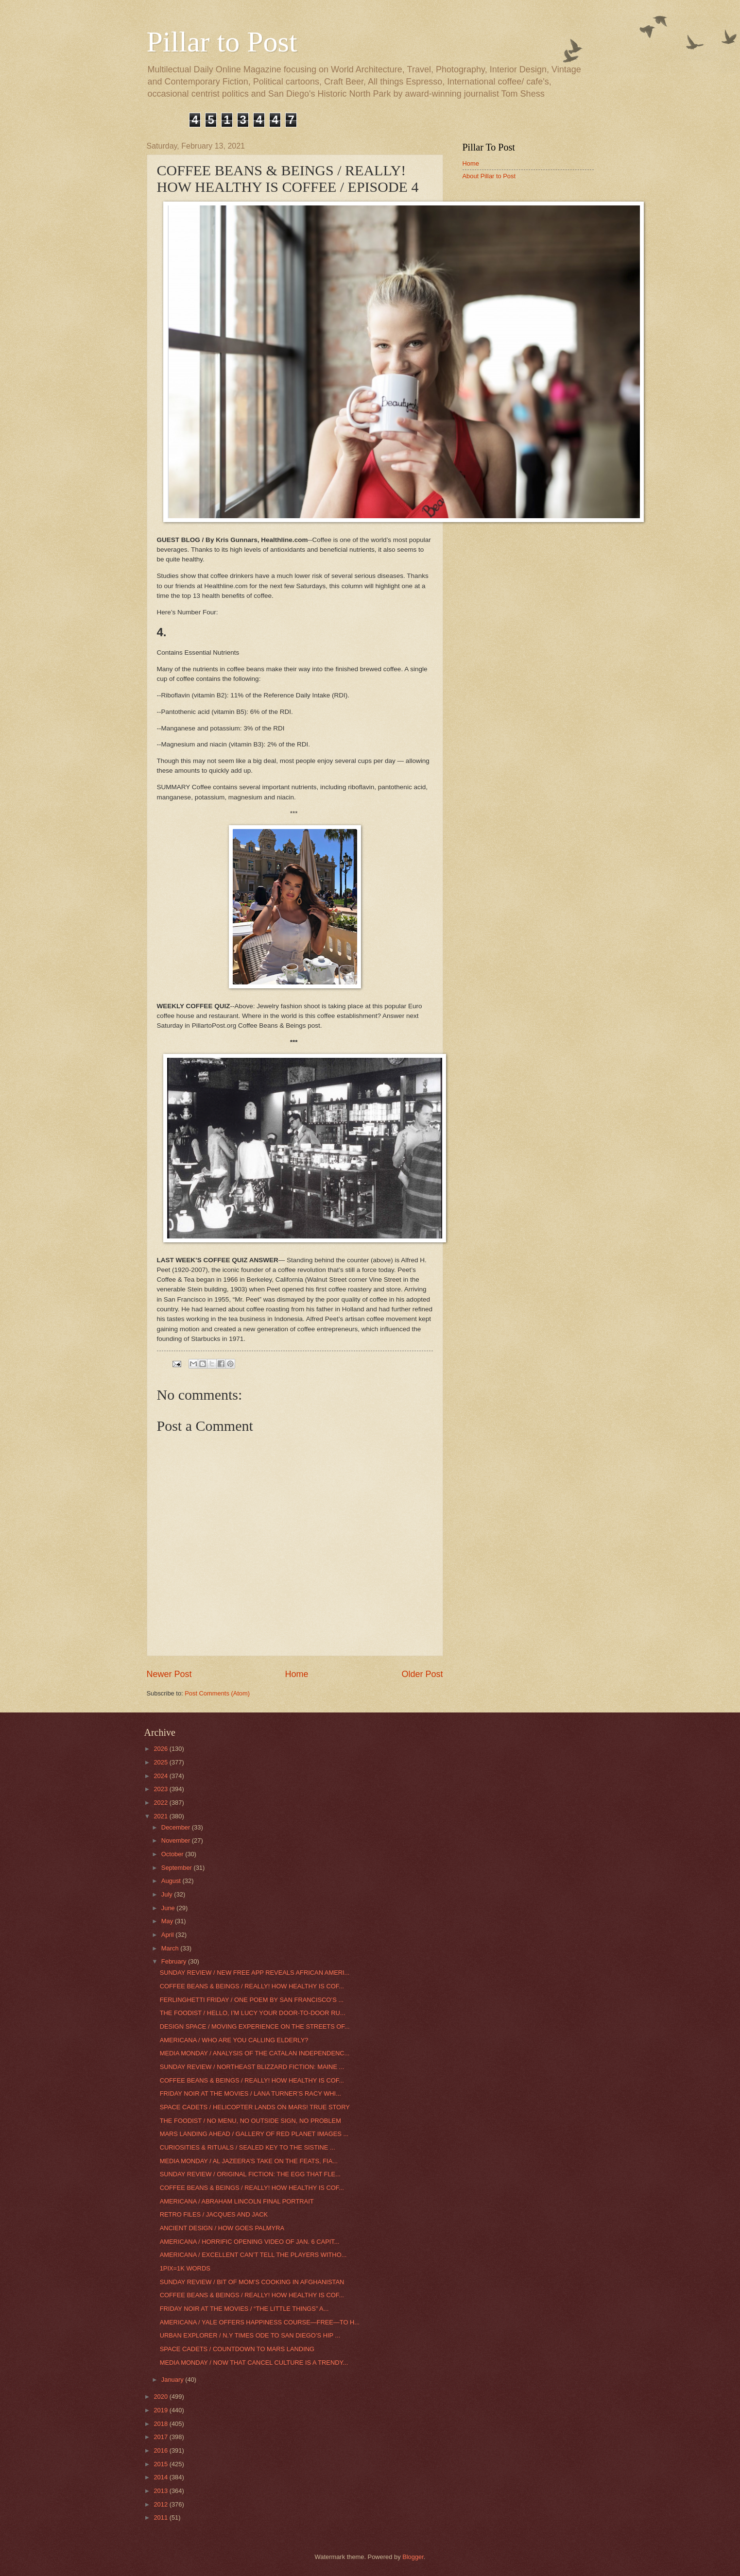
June (169, 1908)
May (168, 1921)
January (173, 2379)
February (174, 1961)
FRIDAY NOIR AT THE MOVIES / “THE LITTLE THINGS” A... (244, 2308)
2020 (161, 2396)
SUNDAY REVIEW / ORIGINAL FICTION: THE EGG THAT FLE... (250, 2174)
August (172, 1880)
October (173, 1854)
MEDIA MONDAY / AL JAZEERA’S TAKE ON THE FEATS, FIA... (249, 2161)
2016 (161, 2450)
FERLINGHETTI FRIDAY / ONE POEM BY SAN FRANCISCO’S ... (252, 1999)
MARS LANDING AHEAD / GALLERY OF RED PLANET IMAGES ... (254, 2133)
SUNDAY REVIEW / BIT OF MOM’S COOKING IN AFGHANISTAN (252, 2282)
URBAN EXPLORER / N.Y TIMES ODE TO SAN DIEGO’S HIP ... (250, 2335)
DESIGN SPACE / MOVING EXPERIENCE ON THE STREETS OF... (255, 2026)
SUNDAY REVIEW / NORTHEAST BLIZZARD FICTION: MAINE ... (252, 2066)
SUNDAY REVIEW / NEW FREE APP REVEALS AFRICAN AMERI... (255, 1972)
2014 (161, 2477)
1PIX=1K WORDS (185, 2268)
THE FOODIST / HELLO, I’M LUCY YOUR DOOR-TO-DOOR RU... (252, 2013)
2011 (161, 2517)
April (168, 1934)
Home (296, 1674)
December (176, 1827)
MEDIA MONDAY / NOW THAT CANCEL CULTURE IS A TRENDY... (254, 2362)
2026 (161, 1748)
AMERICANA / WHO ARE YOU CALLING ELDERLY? (234, 2040)
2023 (161, 1789)
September (177, 1867)
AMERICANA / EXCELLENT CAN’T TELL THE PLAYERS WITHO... (253, 2254)
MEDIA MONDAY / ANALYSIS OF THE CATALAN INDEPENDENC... (255, 2053)
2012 (161, 2504)
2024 (161, 1775)
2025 (161, 1762)
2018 (161, 2423)
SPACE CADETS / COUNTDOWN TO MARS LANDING (237, 2349)
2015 (161, 2464)
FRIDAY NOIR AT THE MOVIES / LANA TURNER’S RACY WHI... (250, 2093)
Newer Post (169, 1674)
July (167, 1894)
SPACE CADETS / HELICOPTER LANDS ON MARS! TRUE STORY (255, 2107)
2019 (161, 2410)
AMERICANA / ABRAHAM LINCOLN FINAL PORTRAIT (237, 2201)
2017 (161, 2436)
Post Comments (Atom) (217, 1693)
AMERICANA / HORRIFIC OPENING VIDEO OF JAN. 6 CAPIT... (250, 2241)
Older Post (422, 1674)
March (170, 1948)
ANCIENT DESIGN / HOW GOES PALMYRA (222, 2228)
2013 (161, 2490)
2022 (161, 1802)
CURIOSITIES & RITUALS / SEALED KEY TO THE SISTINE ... (247, 2147)
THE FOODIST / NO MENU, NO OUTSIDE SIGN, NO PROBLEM (250, 2120)
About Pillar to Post (489, 176)
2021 (161, 1816)
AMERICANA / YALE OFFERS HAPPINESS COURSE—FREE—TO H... (260, 2322)
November (176, 1840)
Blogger (413, 2556)
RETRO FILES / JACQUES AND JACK (214, 2214)
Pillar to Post (222, 42)
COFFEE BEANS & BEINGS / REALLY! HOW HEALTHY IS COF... (252, 1986)
